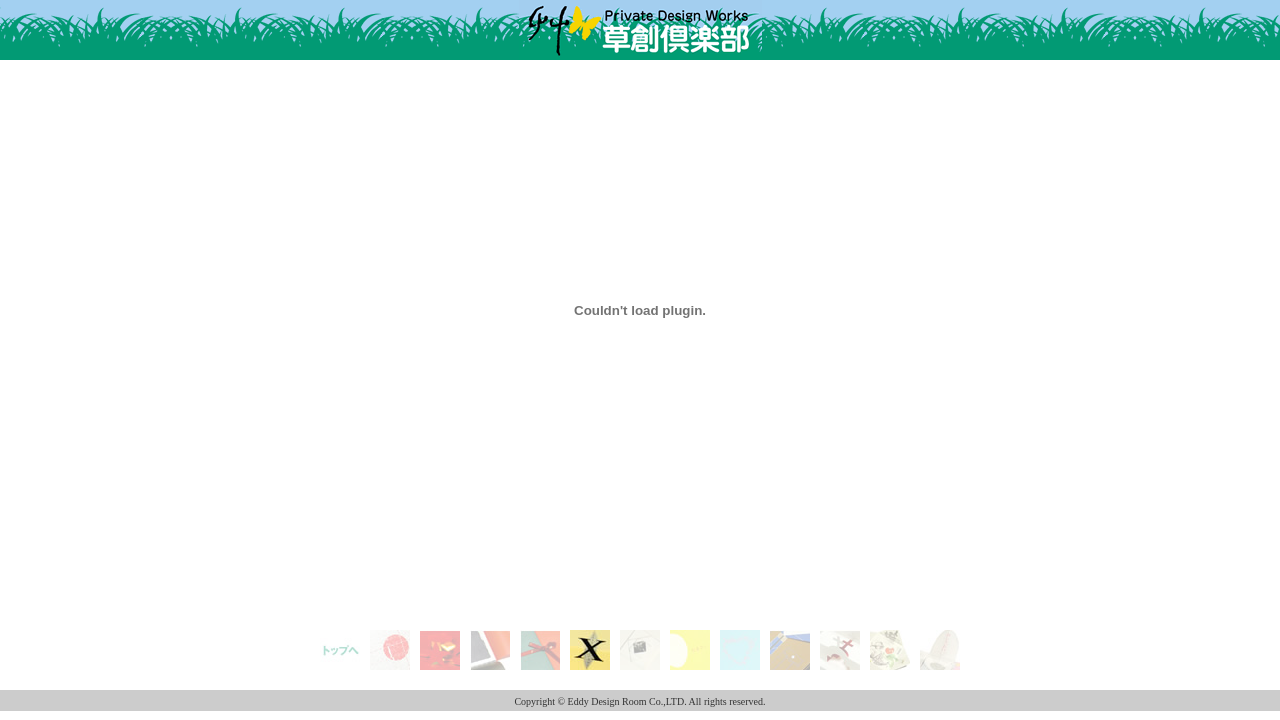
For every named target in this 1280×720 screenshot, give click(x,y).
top (340, 637)
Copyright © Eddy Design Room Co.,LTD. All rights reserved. (639, 701)
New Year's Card (390, 652)
